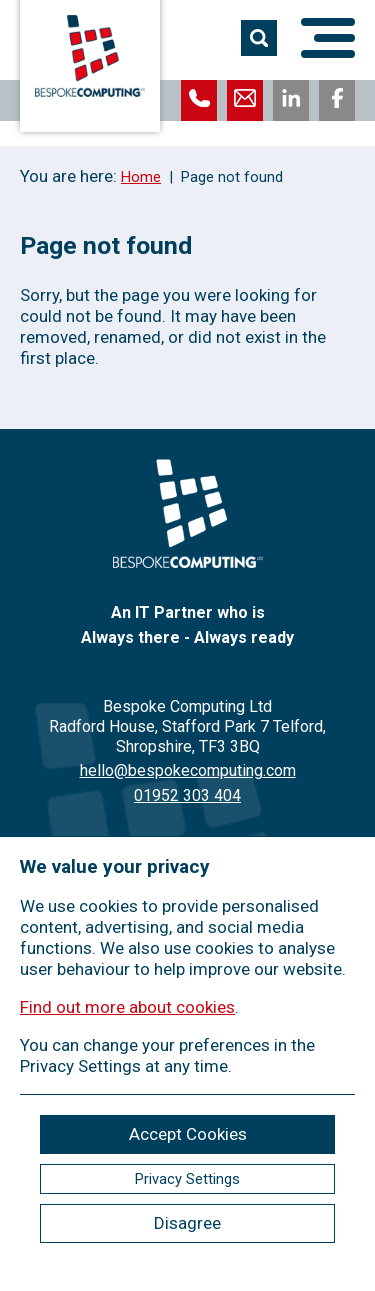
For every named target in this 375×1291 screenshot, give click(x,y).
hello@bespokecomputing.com (188, 770)
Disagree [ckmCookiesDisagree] (187, 1223)
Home (141, 177)
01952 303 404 (187, 795)
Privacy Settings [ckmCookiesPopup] (187, 1179)
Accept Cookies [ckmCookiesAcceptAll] (188, 1134)
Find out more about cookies (127, 1007)
